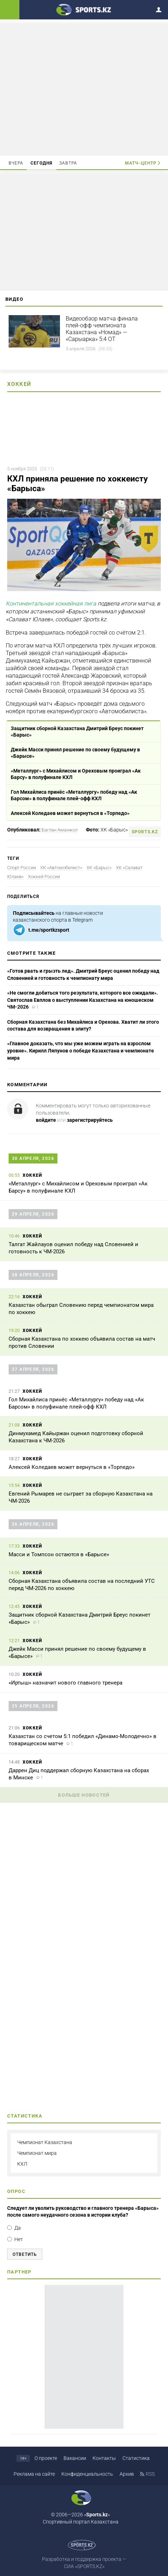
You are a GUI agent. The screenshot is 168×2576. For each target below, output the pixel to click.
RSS (150, 2474)
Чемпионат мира (37, 2153)
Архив (127, 2474)
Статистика (136, 2458)
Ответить (25, 2254)
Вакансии (75, 2458)
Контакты (104, 2458)
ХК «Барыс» (99, 867)
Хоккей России (44, 876)
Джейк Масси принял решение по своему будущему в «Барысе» (75, 753)
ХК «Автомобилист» (61, 867)
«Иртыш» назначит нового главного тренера (65, 1682)
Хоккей (19, 384)
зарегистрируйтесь (90, 1120)
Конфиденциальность (87, 2474)
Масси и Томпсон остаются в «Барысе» (59, 1554)
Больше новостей (84, 1795)
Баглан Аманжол (60, 830)
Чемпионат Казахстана (44, 2142)
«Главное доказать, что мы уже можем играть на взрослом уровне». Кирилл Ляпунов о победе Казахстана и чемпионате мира (80, 1050)
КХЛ (22, 2164)
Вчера (16, 163)
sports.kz (145, 831)
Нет (18, 2239)
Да (17, 2228)
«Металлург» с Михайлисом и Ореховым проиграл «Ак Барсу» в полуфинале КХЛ (76, 774)
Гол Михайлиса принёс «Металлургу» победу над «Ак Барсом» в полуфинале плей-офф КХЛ (74, 795)
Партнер (19, 2272)
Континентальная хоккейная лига (51, 603)
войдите (46, 1120)
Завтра (68, 163)
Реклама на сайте (34, 2474)
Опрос (16, 2191)
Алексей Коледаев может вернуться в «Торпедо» (70, 813)
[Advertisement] (84, 89)
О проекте (45, 2458)
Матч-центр (141, 163)
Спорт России (21, 867)
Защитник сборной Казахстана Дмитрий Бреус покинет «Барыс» (77, 731)
